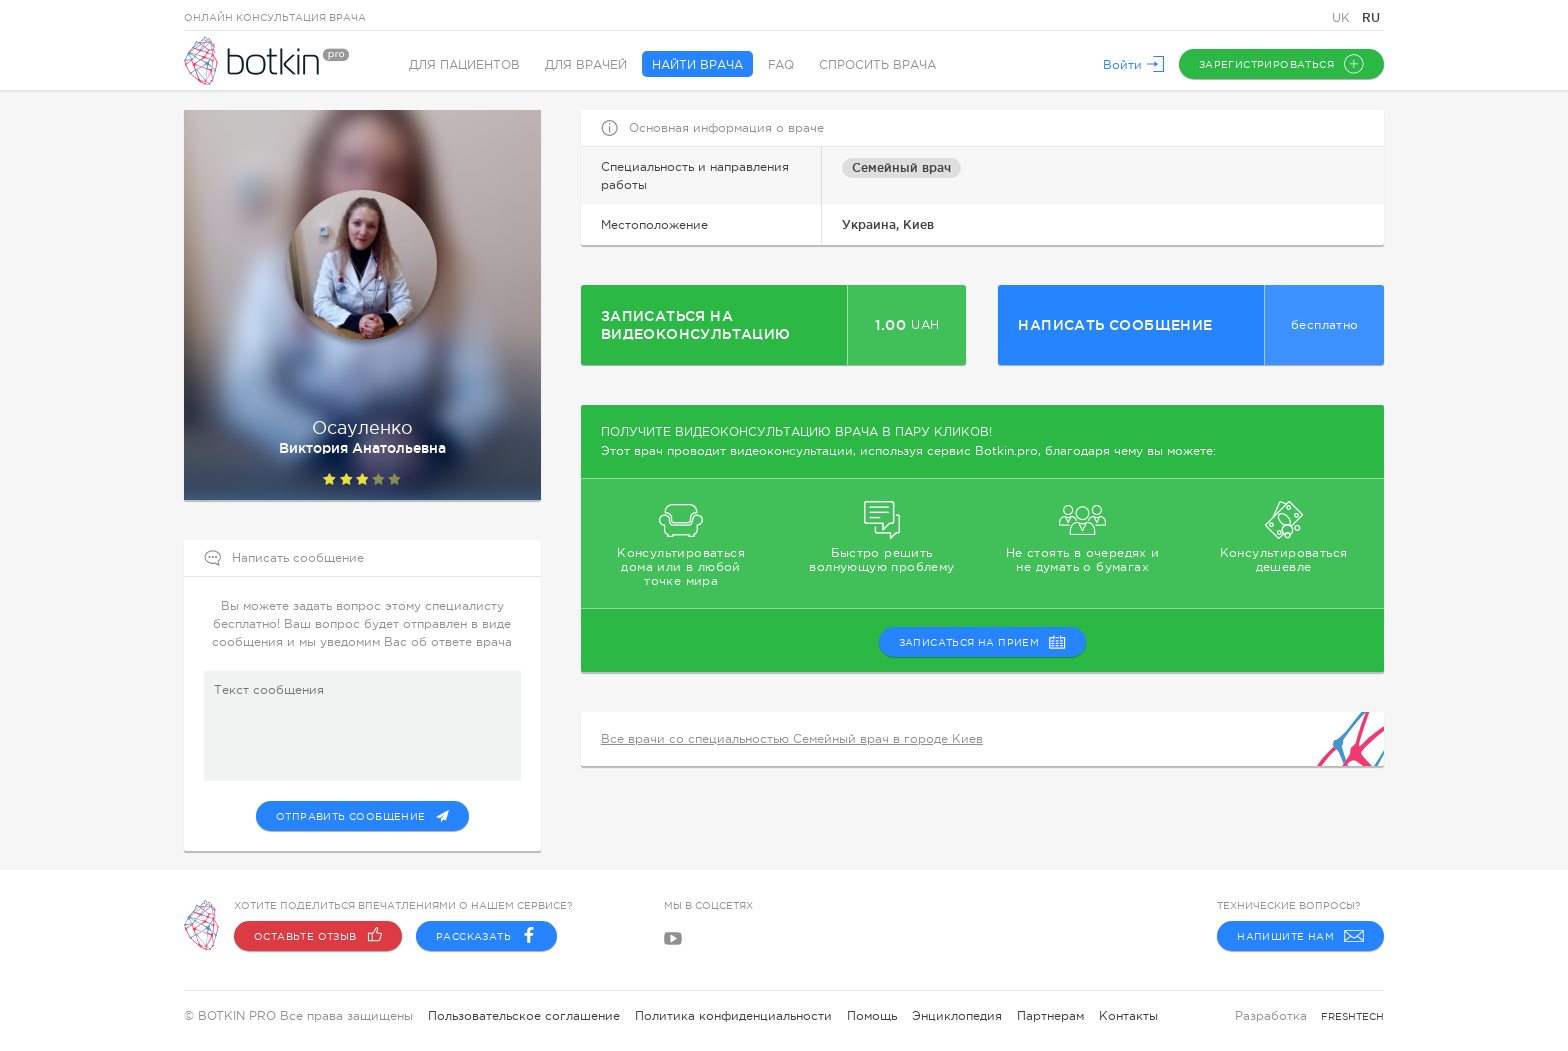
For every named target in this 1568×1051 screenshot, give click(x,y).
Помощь (872, 1016)
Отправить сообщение (362, 816)
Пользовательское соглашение (524, 1016)
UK (1343, 18)
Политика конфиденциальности (733, 1016)
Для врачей (586, 65)
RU (1371, 17)
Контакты (1128, 1016)
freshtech (1352, 1016)
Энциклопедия (957, 1016)
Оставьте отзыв (318, 936)
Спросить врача (877, 65)
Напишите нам (1300, 936)
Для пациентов (464, 65)
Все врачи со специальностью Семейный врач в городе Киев (792, 739)
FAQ (781, 65)
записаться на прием (983, 642)
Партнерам (1050, 1016)
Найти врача (697, 65)
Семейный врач (901, 167)
